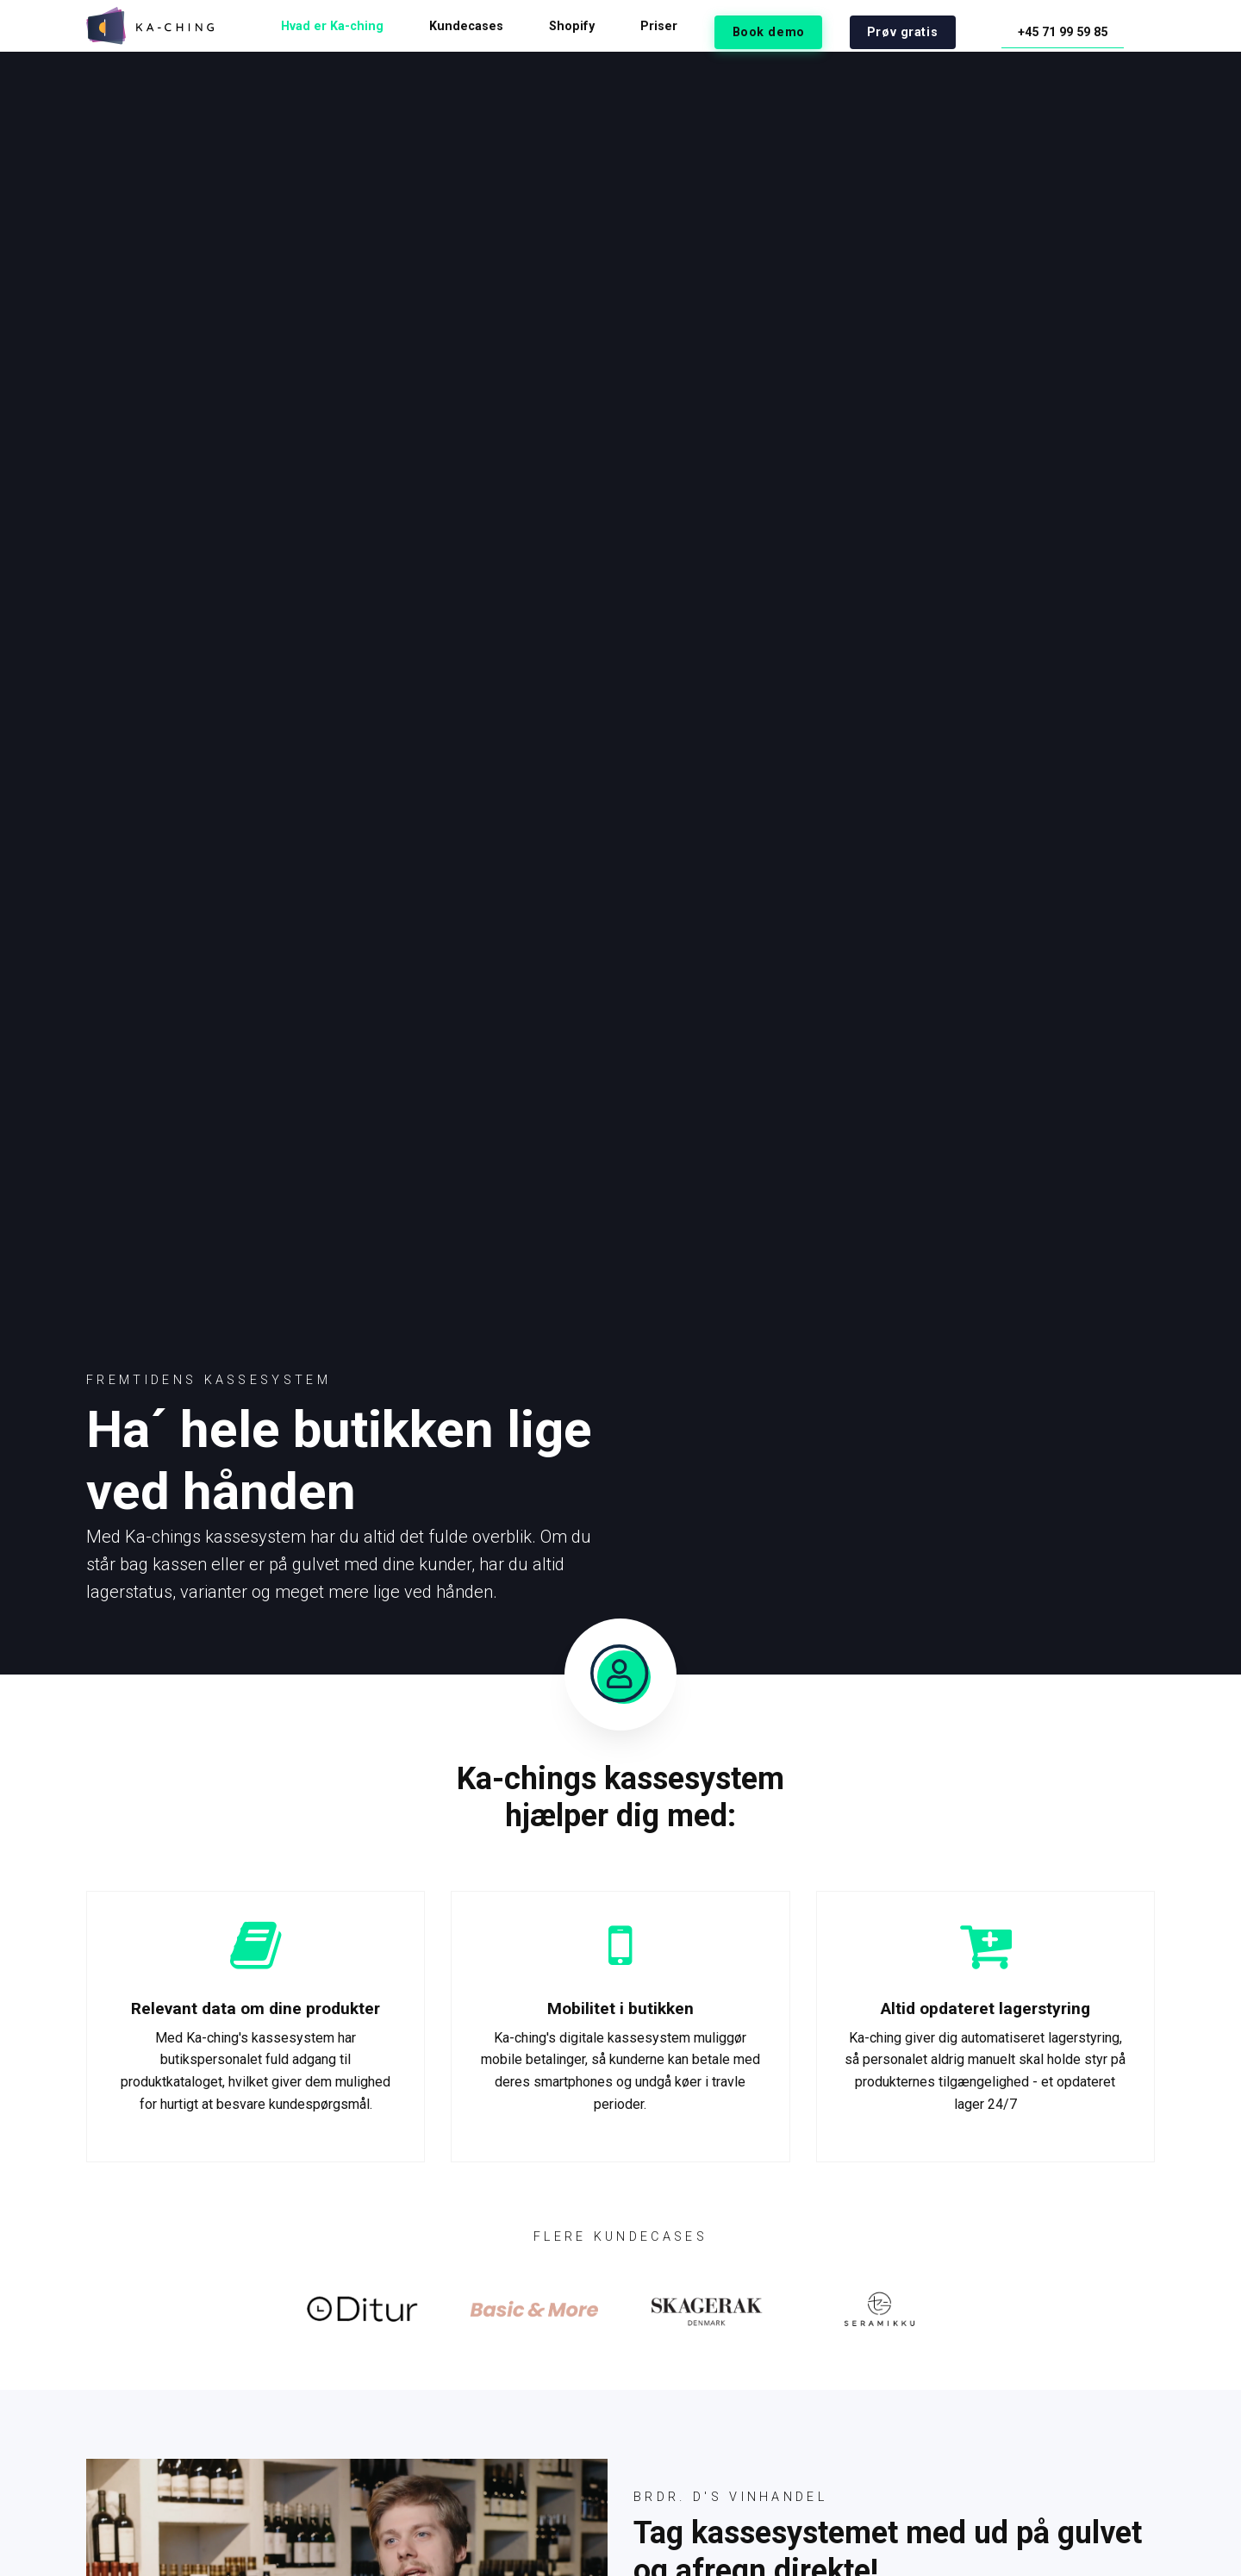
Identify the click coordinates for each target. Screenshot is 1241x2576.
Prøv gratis (939, 26)
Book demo (825, 26)
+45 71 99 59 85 (1077, 26)
